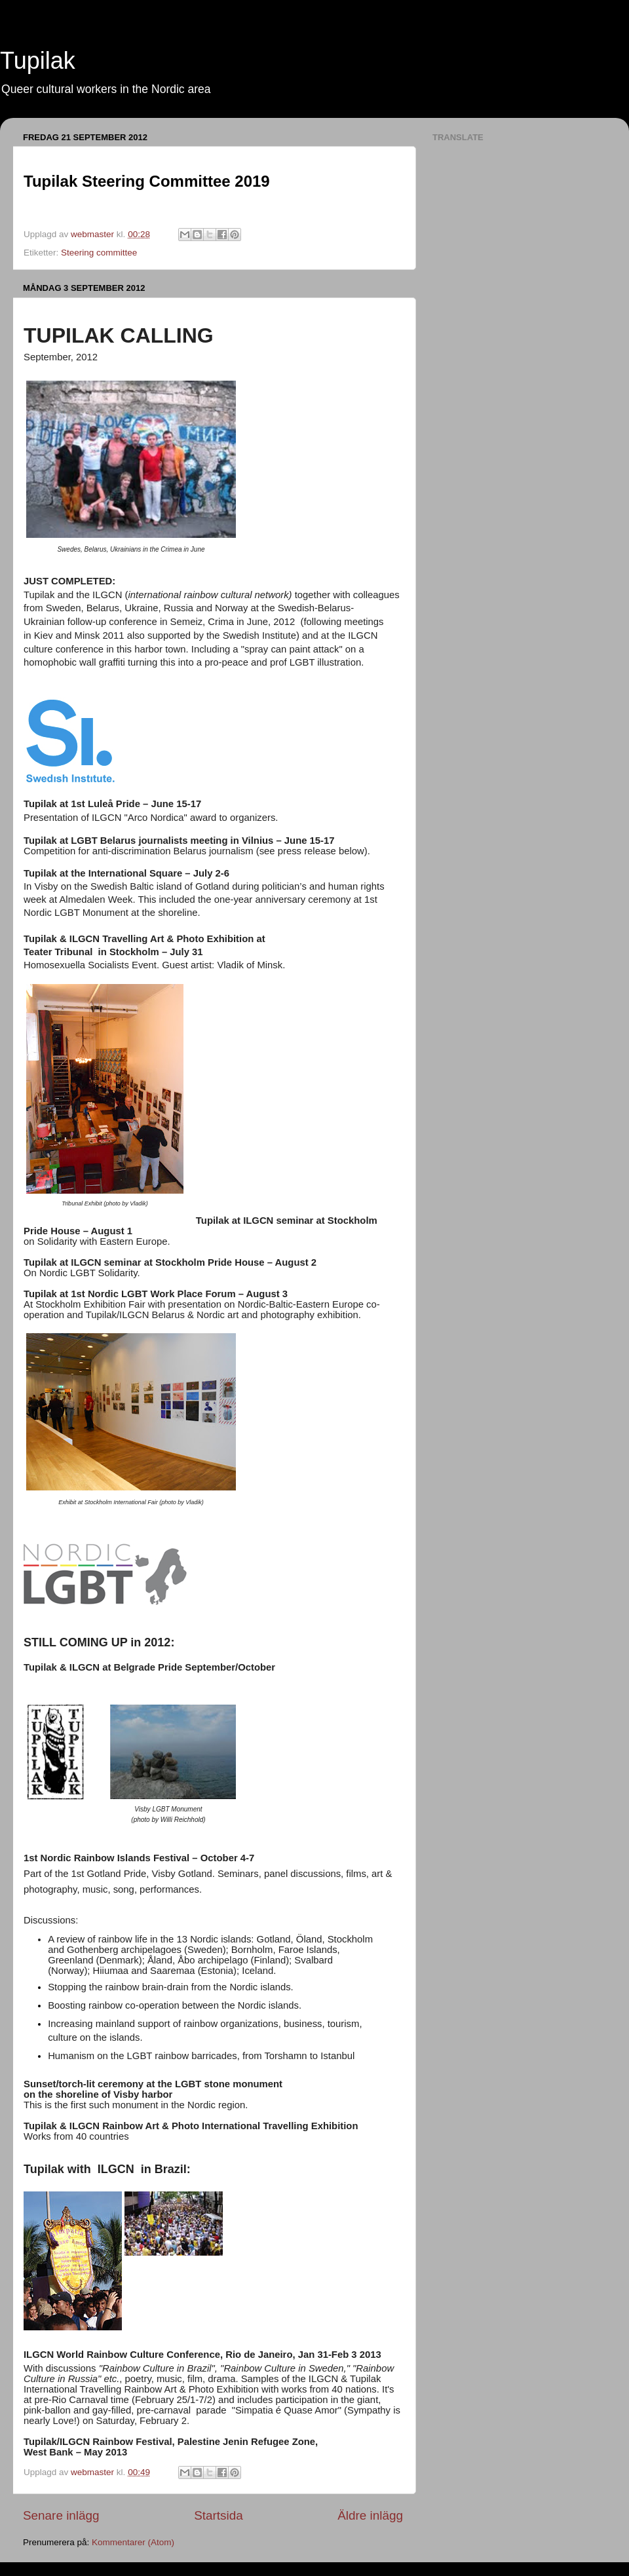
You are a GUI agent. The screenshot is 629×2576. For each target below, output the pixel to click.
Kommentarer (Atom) (133, 2542)
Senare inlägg (61, 2515)
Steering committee (99, 252)
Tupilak (37, 60)
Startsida (218, 2515)
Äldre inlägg (370, 2515)
